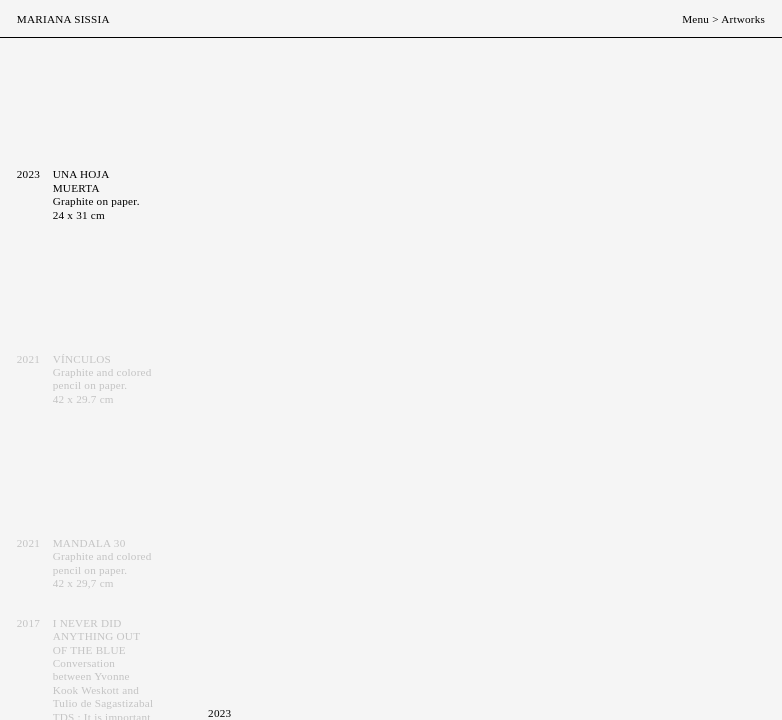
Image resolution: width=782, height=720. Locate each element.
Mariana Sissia (63, 19)
